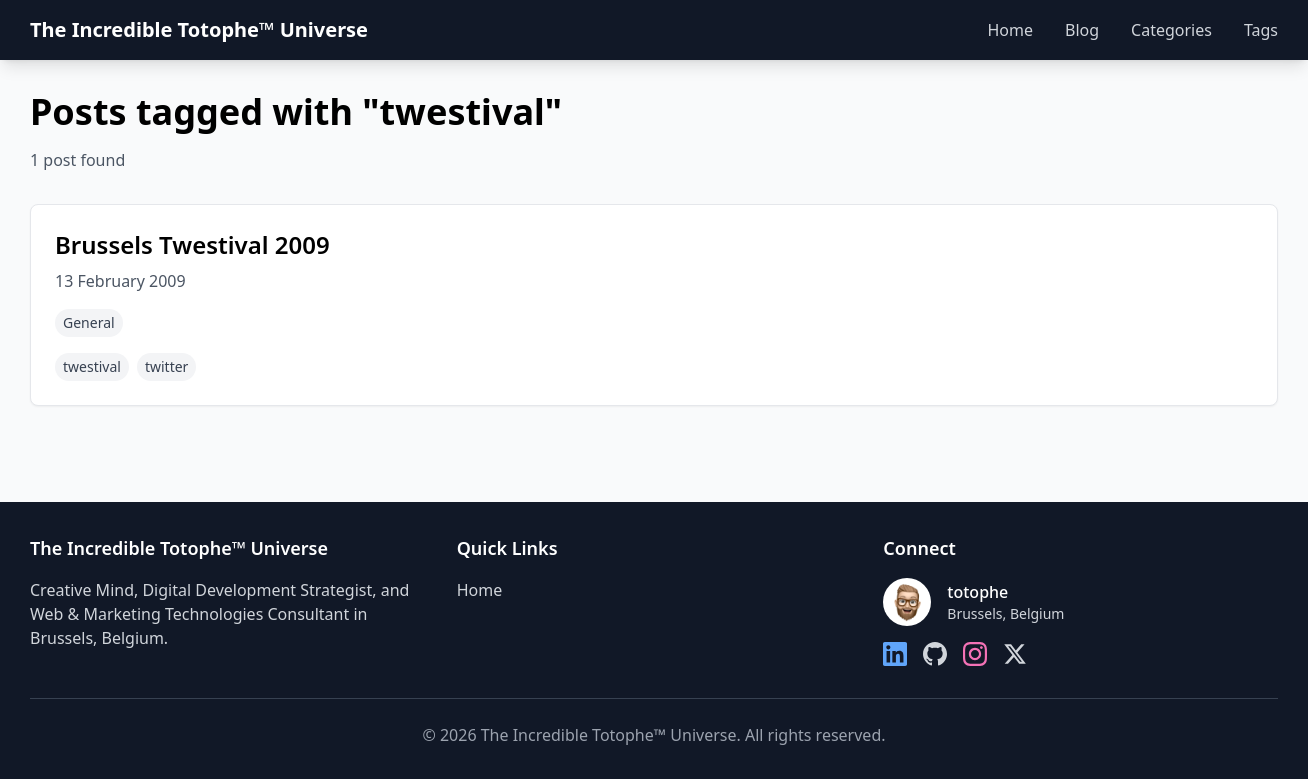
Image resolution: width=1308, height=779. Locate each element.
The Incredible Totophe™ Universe (199, 29)
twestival (92, 366)
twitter (166, 366)
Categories (1171, 30)
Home (1010, 30)
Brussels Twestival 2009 (192, 244)
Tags (1261, 30)
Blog (1082, 30)
